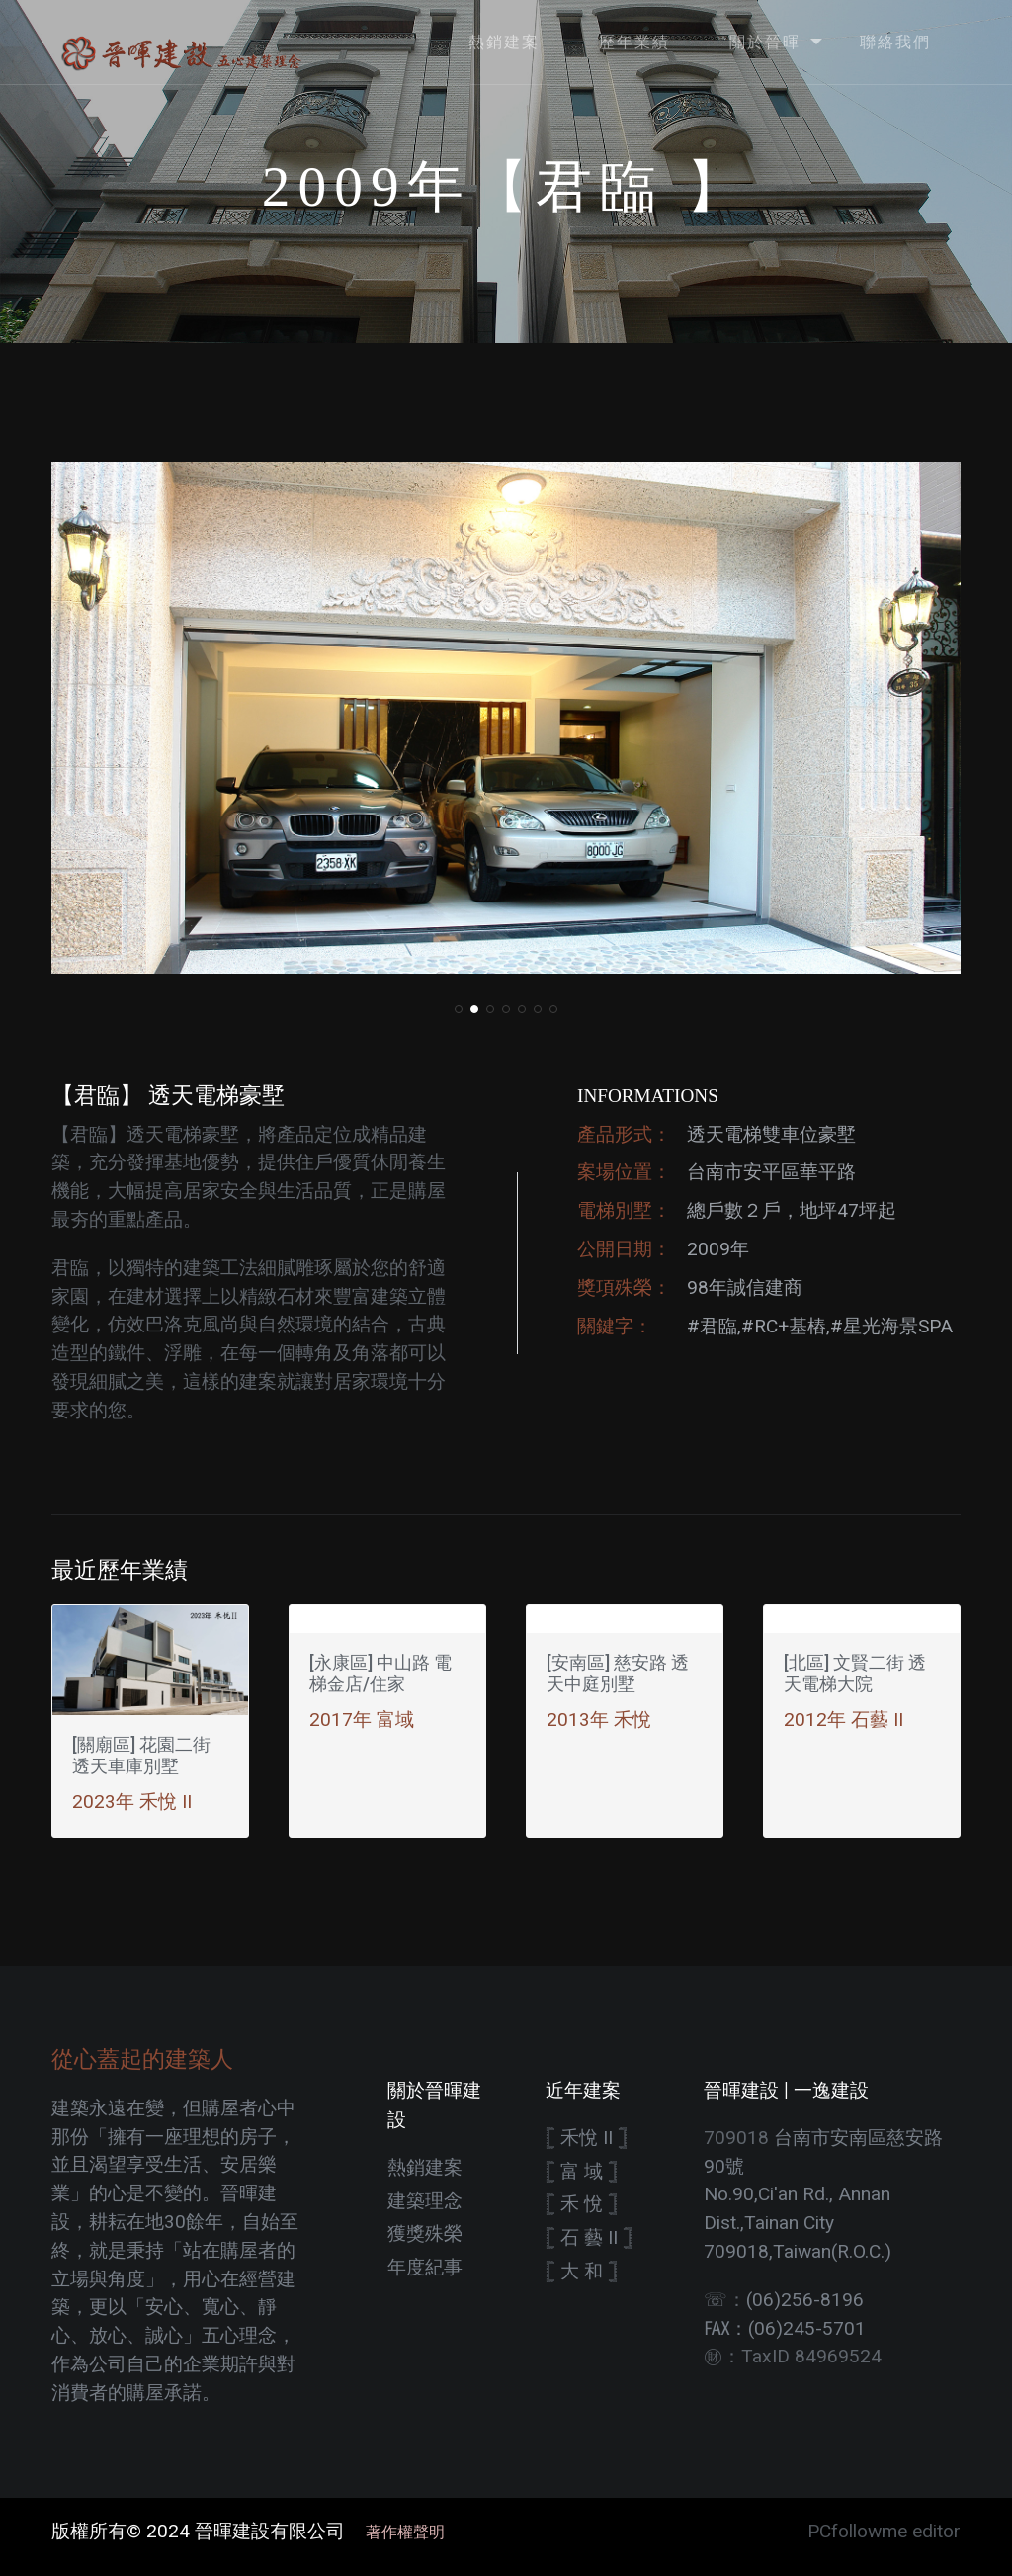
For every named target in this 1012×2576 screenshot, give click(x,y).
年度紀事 (425, 2267)
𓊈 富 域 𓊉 (582, 2171)
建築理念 (425, 2201)
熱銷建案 (425, 2167)
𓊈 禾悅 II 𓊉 (587, 2137)
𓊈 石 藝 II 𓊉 (589, 2237)
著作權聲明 (397, 2532)
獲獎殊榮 (425, 2233)
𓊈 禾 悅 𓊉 (582, 2203)
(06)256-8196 (805, 2299)
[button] (459, 1009)
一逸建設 (831, 2090)
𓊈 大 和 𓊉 (582, 2271)
